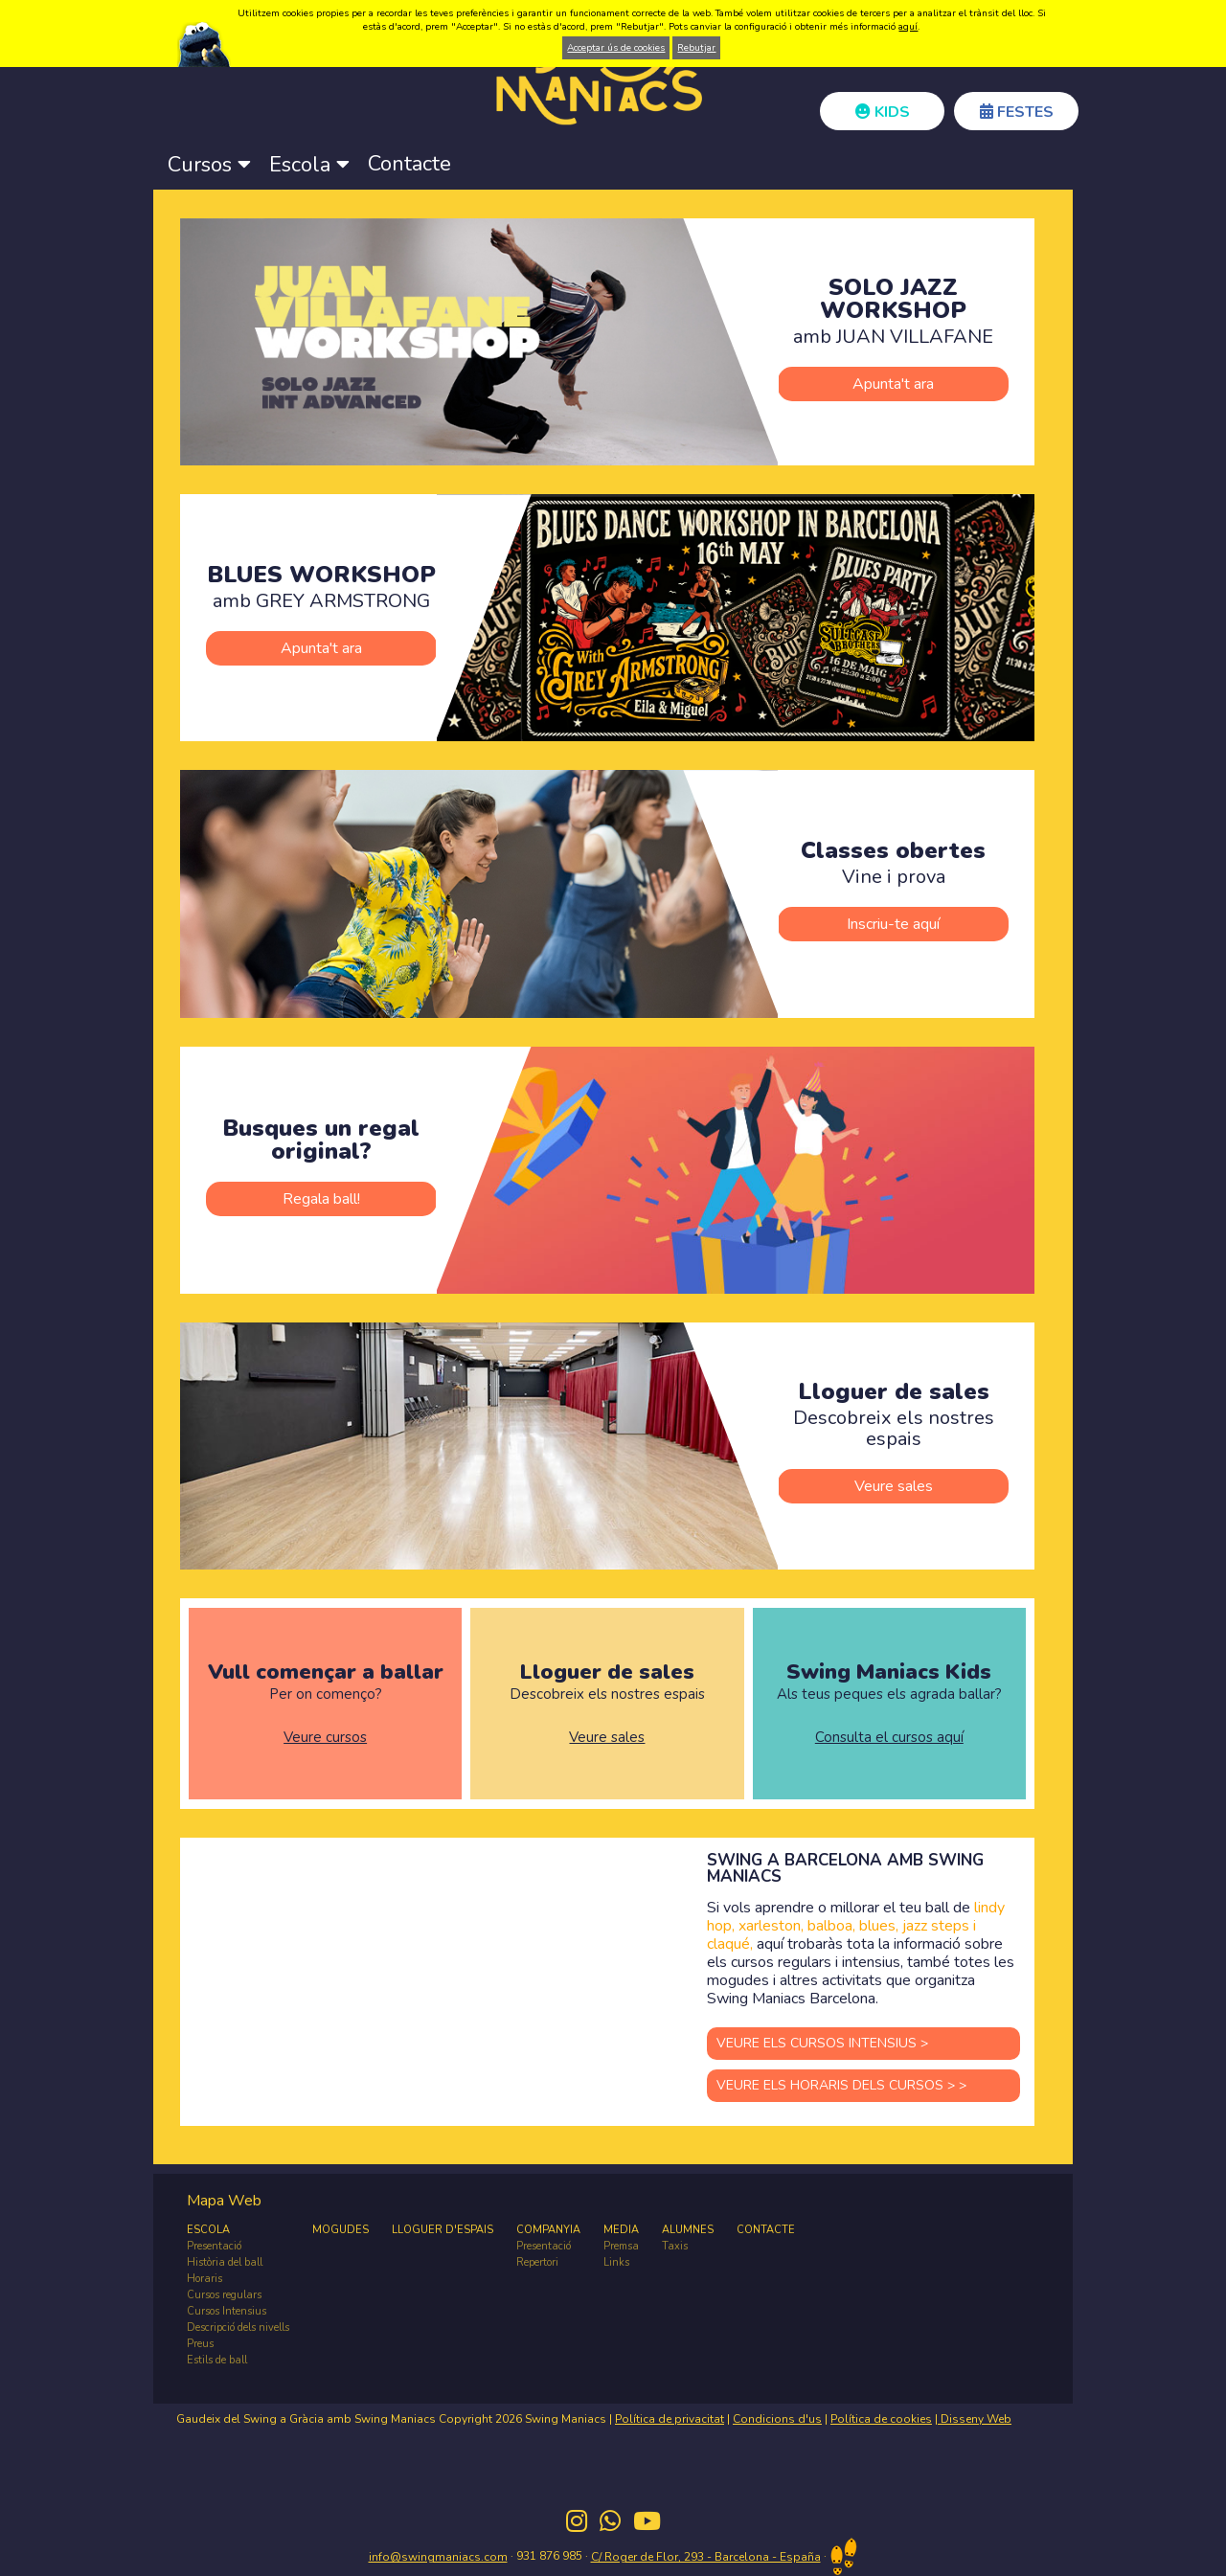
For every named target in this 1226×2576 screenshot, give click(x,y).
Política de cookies (881, 2419)
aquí (908, 27)
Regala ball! (321, 1198)
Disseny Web (974, 2419)
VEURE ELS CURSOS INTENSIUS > (822, 2043)
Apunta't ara (893, 384)
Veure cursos (325, 1737)
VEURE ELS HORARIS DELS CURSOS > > (841, 2085)
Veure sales (893, 1486)
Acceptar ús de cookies (616, 48)
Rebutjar (696, 48)
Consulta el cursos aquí (889, 1737)
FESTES (1017, 112)
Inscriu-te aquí (893, 924)
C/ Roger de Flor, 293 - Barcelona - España (706, 2557)
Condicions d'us (777, 2419)
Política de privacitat (669, 2419)
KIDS (882, 112)
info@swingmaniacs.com (438, 2557)
